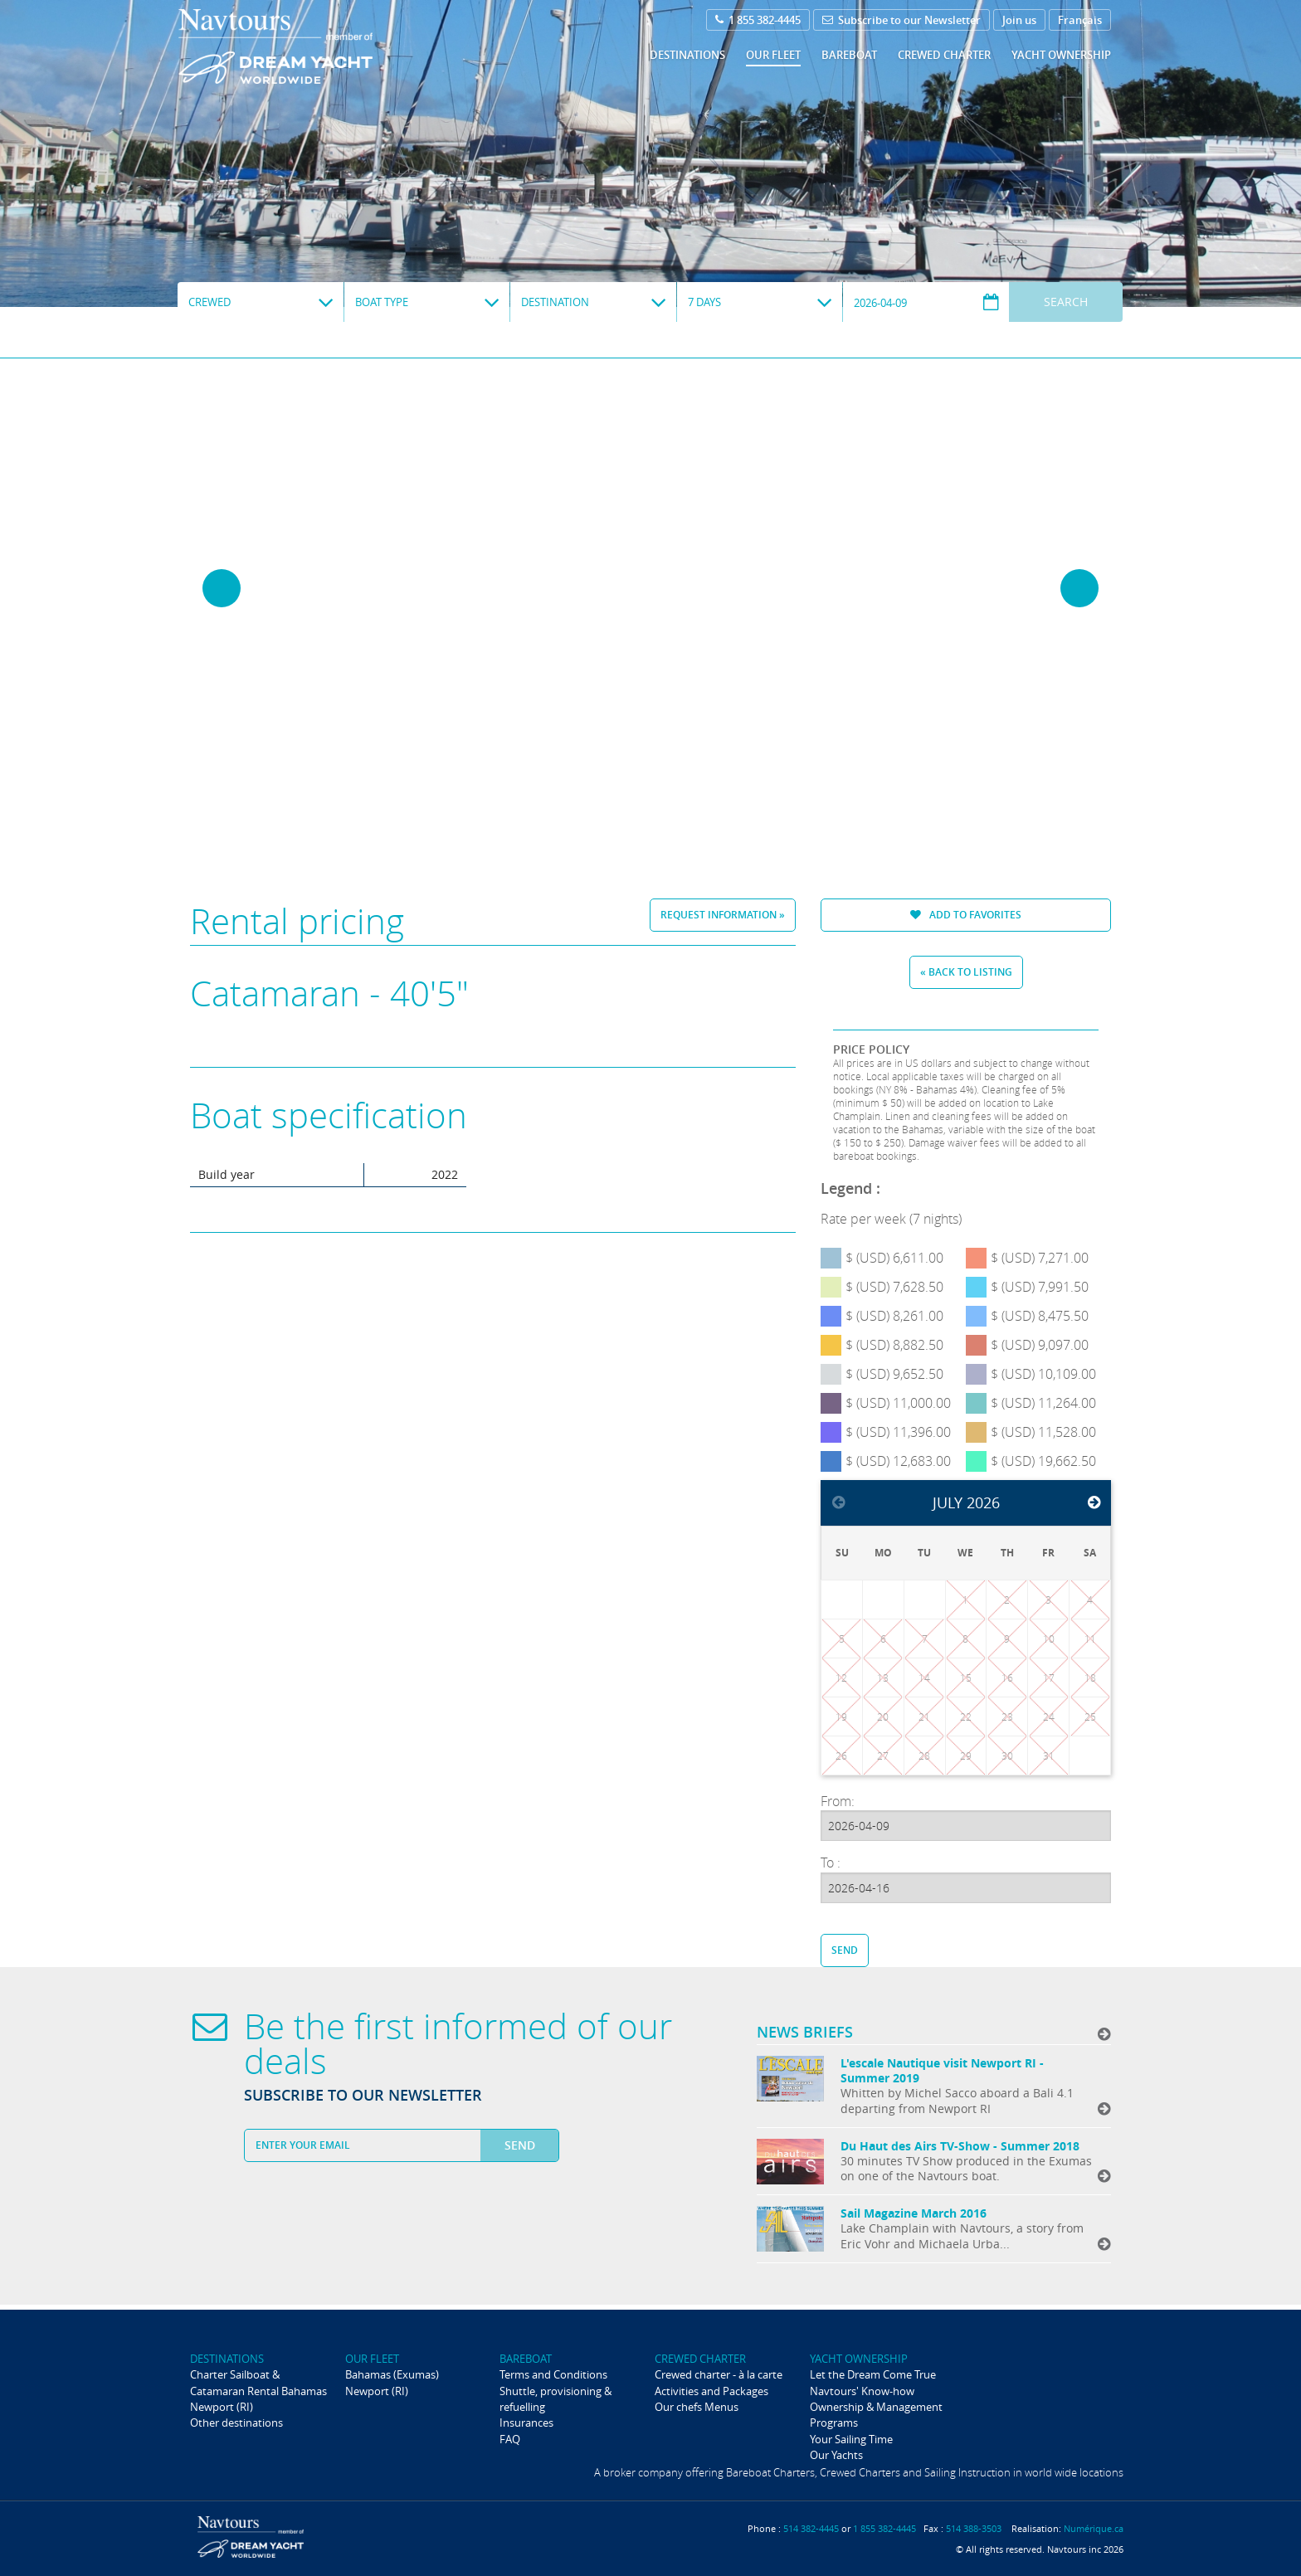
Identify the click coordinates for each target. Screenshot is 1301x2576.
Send (844, 1950)
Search (1066, 301)
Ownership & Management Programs (876, 2414)
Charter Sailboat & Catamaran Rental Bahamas (258, 2382)
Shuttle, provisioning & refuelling (555, 2399)
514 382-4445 (811, 2528)
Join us (1019, 19)
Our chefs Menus (696, 2406)
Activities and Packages (711, 2391)
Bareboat (849, 54)
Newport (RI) (221, 2406)
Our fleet (773, 54)
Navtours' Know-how (862, 2391)
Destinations (687, 54)
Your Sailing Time (851, 2439)
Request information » (722, 915)
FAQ (509, 2439)
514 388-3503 (973, 2528)
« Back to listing (966, 972)
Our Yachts (836, 2454)
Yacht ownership (1061, 54)
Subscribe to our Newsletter (901, 19)
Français (1080, 19)
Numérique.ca (1093, 2528)
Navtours (309, 46)
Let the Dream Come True (873, 2374)
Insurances (526, 2422)
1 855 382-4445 (758, 19)
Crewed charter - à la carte (718, 2374)
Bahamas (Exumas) (392, 2374)
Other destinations (236, 2422)
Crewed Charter (944, 54)
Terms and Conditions (553, 2374)
